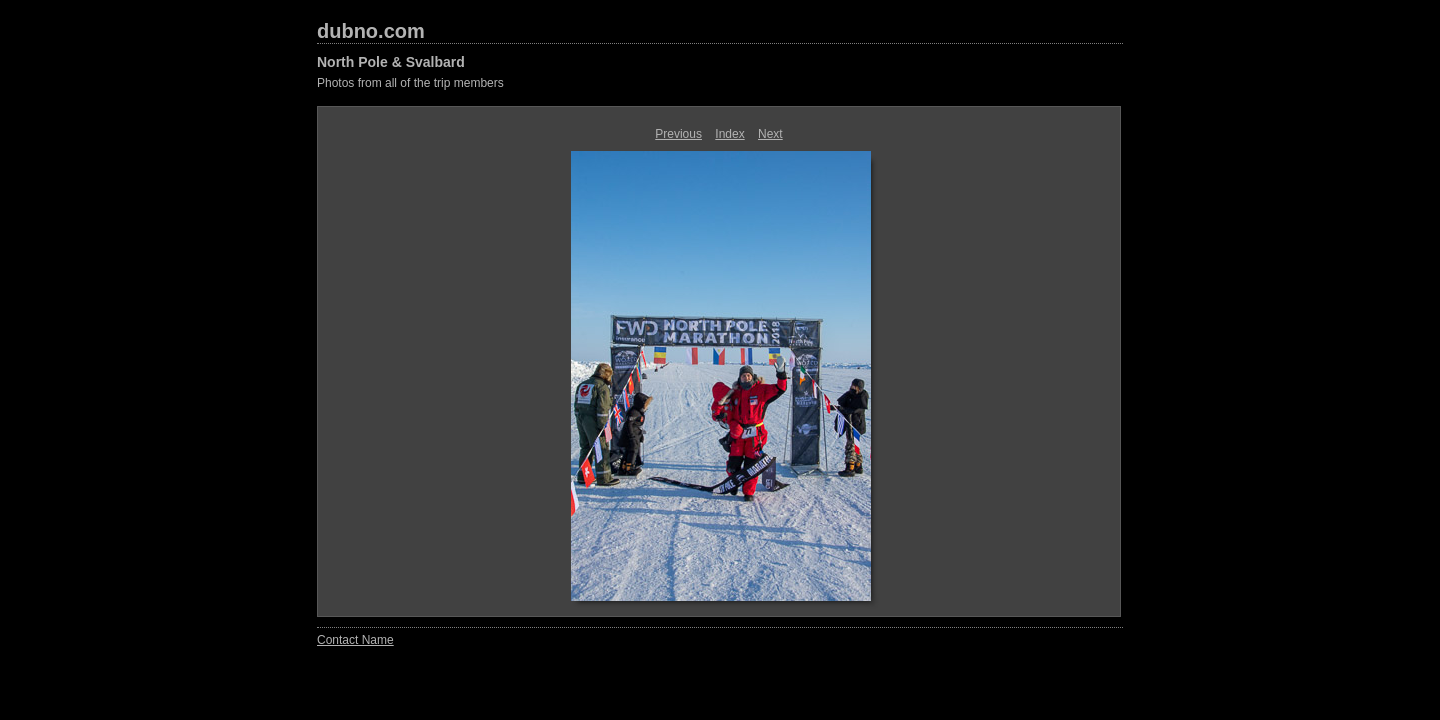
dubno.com (371, 31)
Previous (678, 134)
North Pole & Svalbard (391, 62)
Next (770, 134)
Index (729, 134)
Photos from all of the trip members (410, 83)
